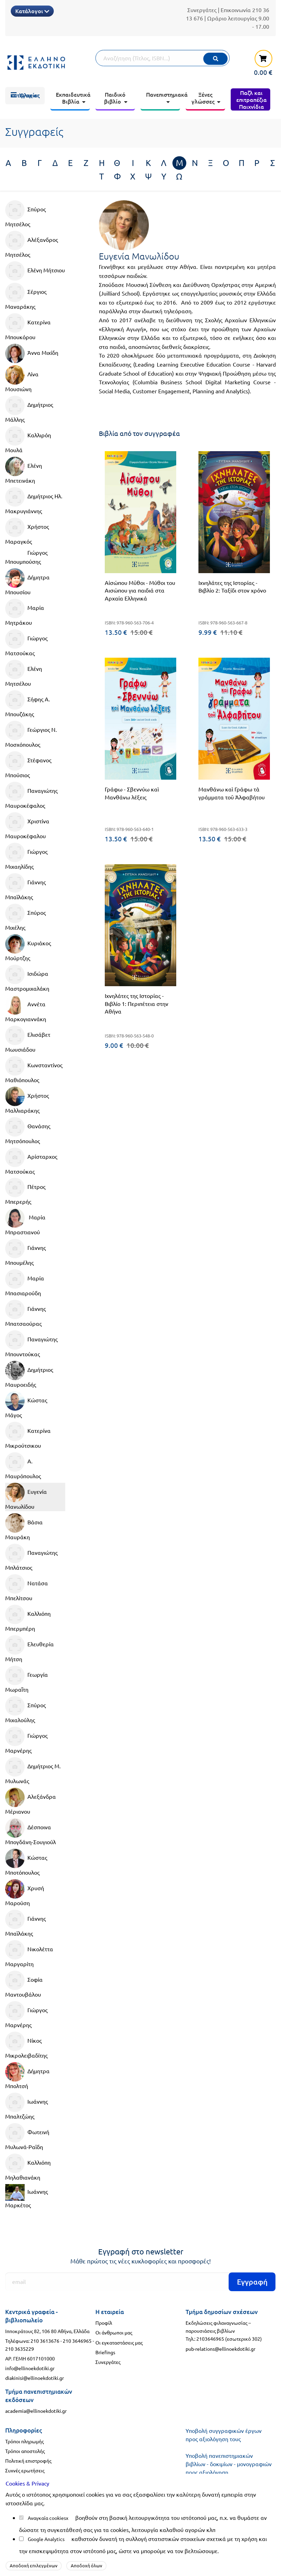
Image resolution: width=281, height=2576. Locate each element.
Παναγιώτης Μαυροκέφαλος (31, 795)
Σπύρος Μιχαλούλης (25, 1709)
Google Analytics (46, 2539)
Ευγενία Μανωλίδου (26, 1496)
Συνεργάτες (201, 9)
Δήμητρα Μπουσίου (27, 581)
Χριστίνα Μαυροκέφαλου (27, 825)
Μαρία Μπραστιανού (25, 1221)
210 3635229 (19, 2349)
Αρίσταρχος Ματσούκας (31, 1161)
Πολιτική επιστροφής (28, 2460)
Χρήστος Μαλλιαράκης (27, 1100)
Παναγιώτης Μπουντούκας (31, 1343)
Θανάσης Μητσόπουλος (27, 1130)
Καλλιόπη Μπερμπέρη (28, 1618)
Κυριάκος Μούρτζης (28, 947)
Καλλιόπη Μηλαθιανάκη (28, 2167)
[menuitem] (25, 95)
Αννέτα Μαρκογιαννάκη (25, 1008)
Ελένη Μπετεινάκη (23, 470)
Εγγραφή (252, 2281)
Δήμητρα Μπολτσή (27, 2075)
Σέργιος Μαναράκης (25, 296)
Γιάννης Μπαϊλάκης (25, 886)
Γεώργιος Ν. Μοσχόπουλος (31, 734)
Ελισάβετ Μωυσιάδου (27, 1039)
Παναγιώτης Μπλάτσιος (31, 1557)
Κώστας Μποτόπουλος (26, 1862)
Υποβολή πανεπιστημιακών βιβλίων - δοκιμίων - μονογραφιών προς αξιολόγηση (229, 2464)
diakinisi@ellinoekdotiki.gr (34, 2378)
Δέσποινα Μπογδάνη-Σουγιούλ (30, 1831)
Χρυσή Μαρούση (24, 1892)
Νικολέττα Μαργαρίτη (29, 1953)
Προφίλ (103, 2323)
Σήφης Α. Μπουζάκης (27, 703)
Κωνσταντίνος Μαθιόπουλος (33, 1069)
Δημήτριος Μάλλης (29, 409)
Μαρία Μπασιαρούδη (24, 1282)
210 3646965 (77, 2341)
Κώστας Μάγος (26, 1404)
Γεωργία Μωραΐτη (26, 1679)
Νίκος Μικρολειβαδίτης (26, 2045)
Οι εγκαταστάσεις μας (119, 2342)
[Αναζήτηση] (162, 58)
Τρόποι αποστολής (25, 2451)
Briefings (105, 2352)
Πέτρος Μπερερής (25, 1191)
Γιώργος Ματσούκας (26, 642)
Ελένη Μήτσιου (35, 271)
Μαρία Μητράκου (24, 612)
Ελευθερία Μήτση (29, 1648)
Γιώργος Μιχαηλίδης (26, 856)
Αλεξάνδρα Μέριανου (30, 1801)
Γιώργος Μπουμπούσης (26, 557)
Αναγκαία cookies (47, 2518)
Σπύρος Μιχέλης (25, 917)
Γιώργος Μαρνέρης (26, 1740)
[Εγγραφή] (140, 2281)
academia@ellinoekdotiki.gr (36, 2411)
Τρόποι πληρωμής (24, 2441)
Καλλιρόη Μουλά (28, 439)
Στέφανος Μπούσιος (28, 764)
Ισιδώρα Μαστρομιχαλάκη (27, 978)
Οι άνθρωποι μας (113, 2332)
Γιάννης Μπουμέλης (25, 1252)
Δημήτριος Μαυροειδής (29, 1374)
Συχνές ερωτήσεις (24, 2470)
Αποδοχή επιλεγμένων (34, 2565)
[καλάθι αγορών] (259, 62)
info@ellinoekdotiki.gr (29, 2368)
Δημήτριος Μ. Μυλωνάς (33, 1770)
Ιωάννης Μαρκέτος (26, 2196)
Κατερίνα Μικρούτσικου (28, 1435)
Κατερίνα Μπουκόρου (28, 326)
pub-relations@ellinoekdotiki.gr (220, 2349)
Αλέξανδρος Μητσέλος (31, 244)
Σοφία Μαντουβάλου (24, 1984)
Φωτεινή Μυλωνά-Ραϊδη (27, 2136)
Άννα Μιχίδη (31, 353)
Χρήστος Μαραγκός (27, 531)
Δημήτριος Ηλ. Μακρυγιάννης (33, 500)
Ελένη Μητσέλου (23, 673)
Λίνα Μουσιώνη (22, 378)
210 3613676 (45, 2341)
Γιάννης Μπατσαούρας (25, 1313)
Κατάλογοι (32, 11)
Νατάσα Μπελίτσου (26, 1587)
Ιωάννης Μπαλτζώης (26, 2106)
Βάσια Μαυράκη (24, 1526)
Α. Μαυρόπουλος (23, 1465)
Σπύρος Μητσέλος (25, 213)
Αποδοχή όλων (86, 2565)
